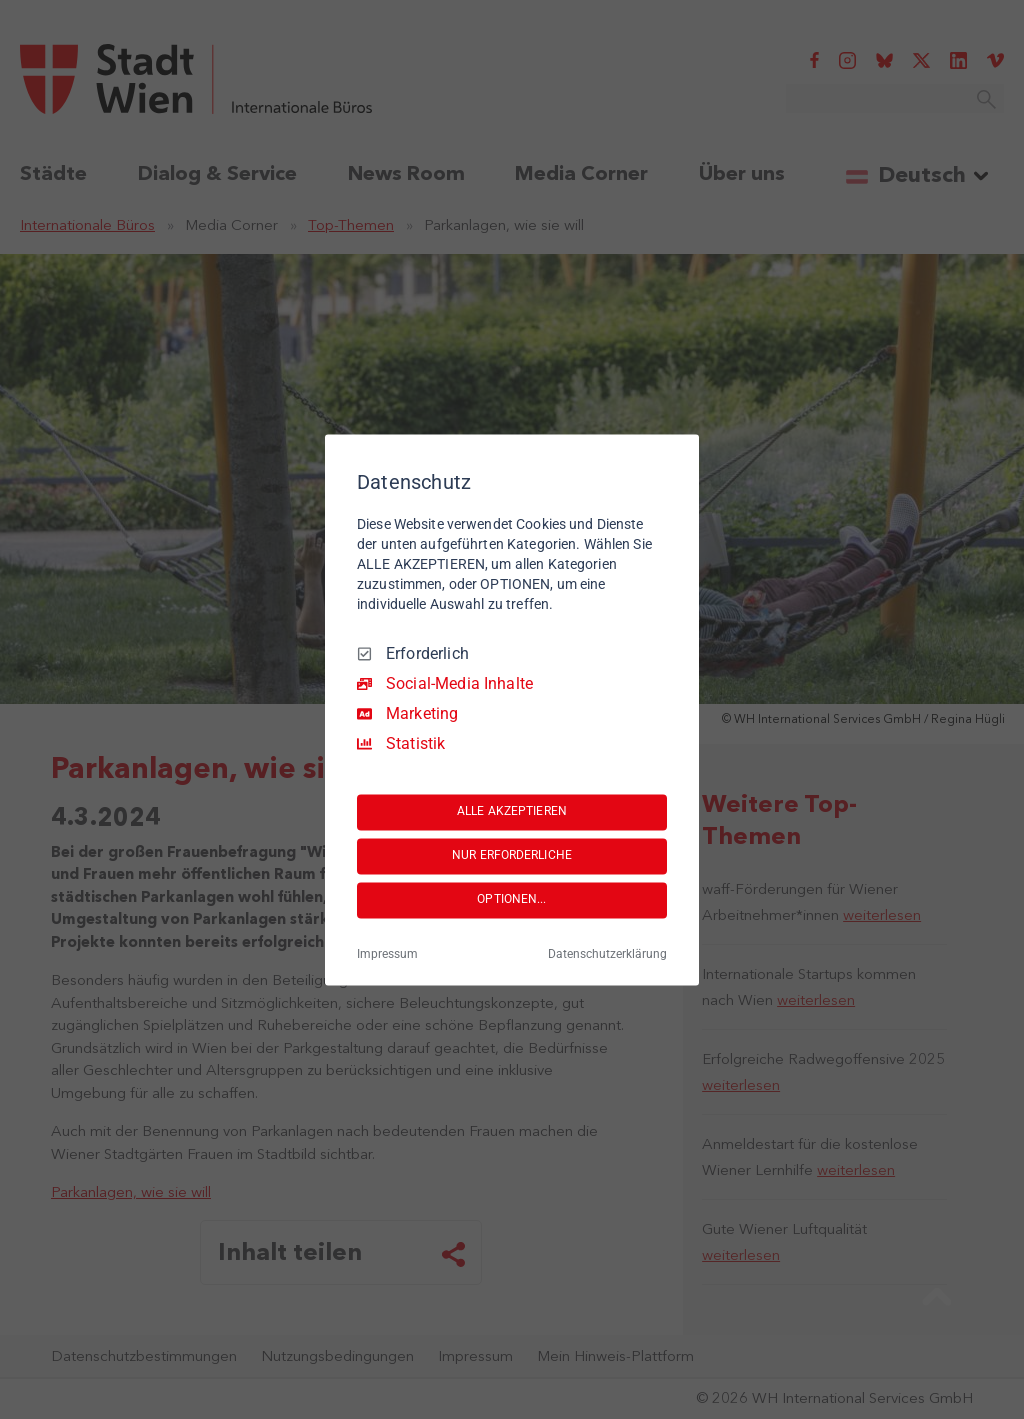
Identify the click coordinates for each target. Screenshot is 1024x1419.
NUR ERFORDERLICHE (512, 856)
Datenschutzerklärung (607, 954)
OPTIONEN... (511, 900)
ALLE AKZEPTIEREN (512, 812)
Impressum (387, 954)
